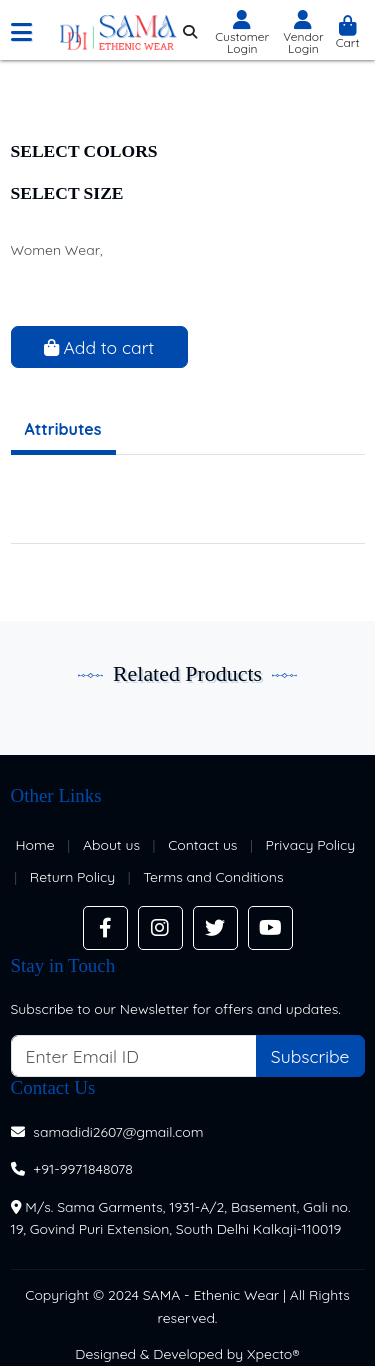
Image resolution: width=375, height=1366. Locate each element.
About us (111, 845)
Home (35, 845)
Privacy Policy (311, 845)
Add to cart (99, 347)
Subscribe (310, 1056)
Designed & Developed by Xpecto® (187, 1354)
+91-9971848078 (82, 1169)
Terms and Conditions (213, 877)
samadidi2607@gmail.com (118, 1132)
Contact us (202, 845)
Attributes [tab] (63, 429)
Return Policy (72, 877)
